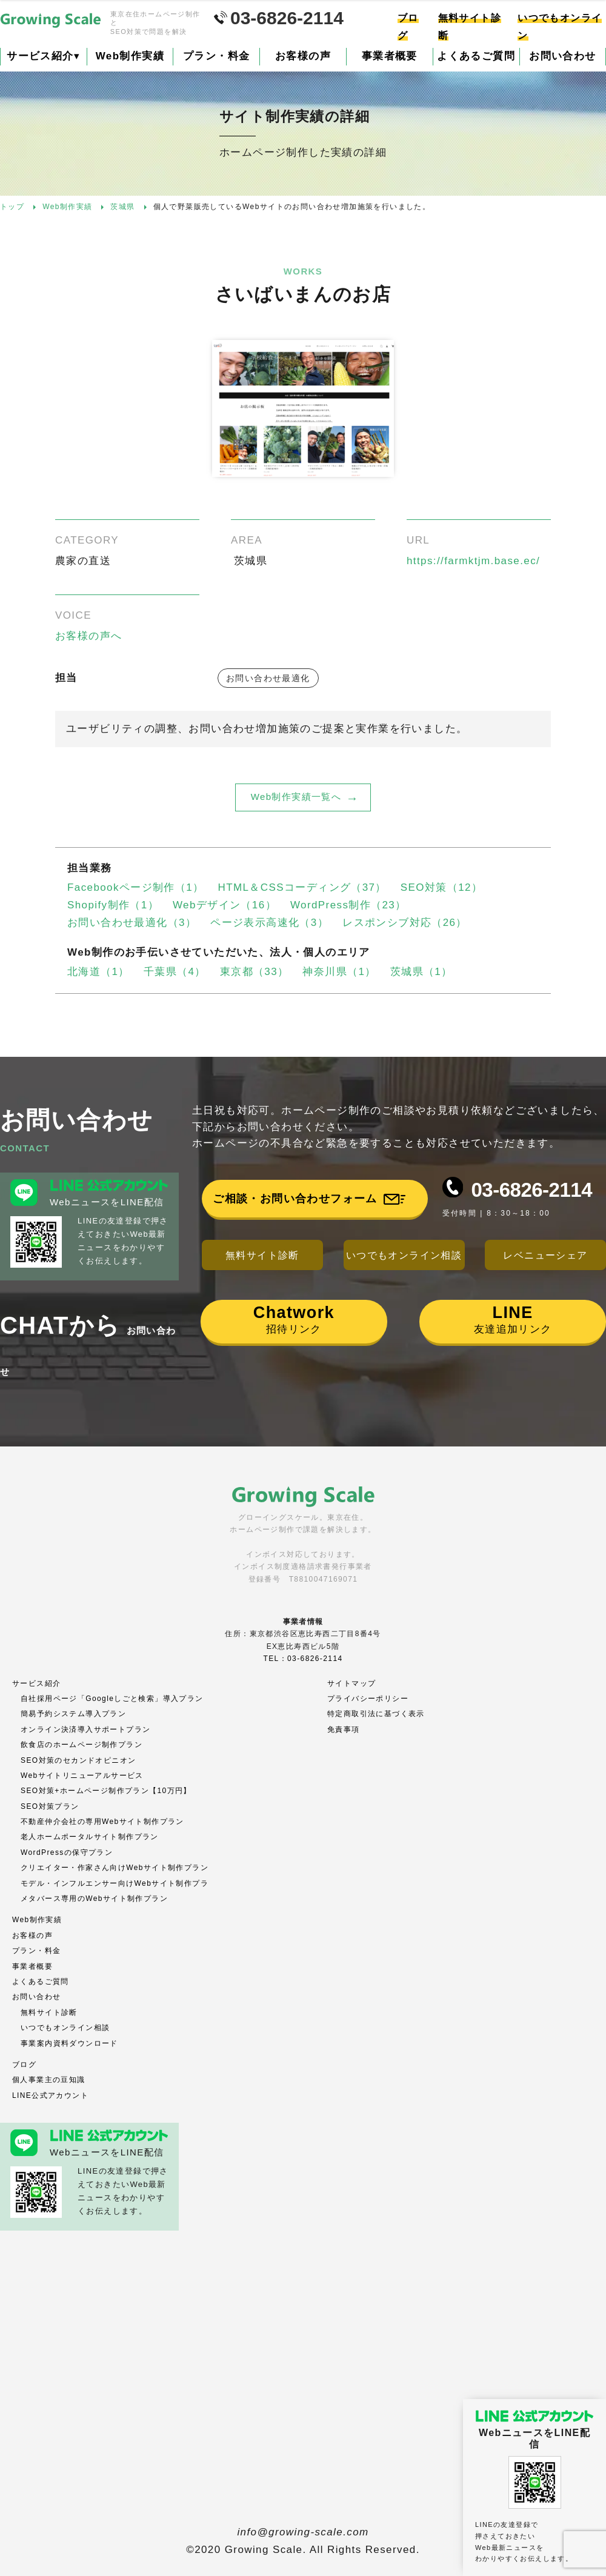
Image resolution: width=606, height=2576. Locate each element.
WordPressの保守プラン (67, 1852)
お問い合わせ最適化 (268, 678)
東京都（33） (254, 971)
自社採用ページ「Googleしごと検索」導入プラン (112, 1698)
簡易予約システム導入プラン (73, 1713)
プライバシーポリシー (367, 1698)
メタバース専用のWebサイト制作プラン (94, 1898)
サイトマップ (351, 1683)
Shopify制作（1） (113, 905)
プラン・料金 (216, 56)
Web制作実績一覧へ (296, 796)
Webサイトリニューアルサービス (82, 1775)
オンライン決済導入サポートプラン (85, 1729)
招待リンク (294, 1319)
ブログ (24, 2064)
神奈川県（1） (339, 971)
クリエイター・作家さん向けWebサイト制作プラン (114, 1867)
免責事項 (343, 1729)
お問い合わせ (36, 1996)
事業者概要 (390, 56)
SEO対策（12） (441, 887)
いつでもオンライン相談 (404, 1255)
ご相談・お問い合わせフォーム (295, 1199)
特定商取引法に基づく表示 (376, 1713)
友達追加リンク (513, 1319)
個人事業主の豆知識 (48, 2079)
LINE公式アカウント (50, 2095)
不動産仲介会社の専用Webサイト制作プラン (102, 1821)
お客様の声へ (88, 636)
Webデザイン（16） (224, 905)
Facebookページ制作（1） (135, 887)
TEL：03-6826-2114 (302, 1658)
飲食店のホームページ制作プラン (81, 1744)
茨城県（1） (421, 971)
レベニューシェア (545, 1255)
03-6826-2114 (531, 1190)
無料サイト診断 (262, 1255)
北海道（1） (98, 971)
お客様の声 (303, 56)
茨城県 (250, 561)
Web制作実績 (130, 56)
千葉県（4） (175, 971)
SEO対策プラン (50, 1806)
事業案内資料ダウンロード (69, 2043)
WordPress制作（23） (348, 905)
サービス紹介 (43, 56)
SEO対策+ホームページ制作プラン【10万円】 (106, 1790)
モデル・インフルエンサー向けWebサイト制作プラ (114, 1883)
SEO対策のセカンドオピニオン (78, 1760)
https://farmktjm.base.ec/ (473, 561)
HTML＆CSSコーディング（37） (302, 887)
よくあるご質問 (476, 56)
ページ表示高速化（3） (269, 922)
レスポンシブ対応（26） (404, 922)
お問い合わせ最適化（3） (131, 922)
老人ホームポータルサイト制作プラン (90, 1836)
